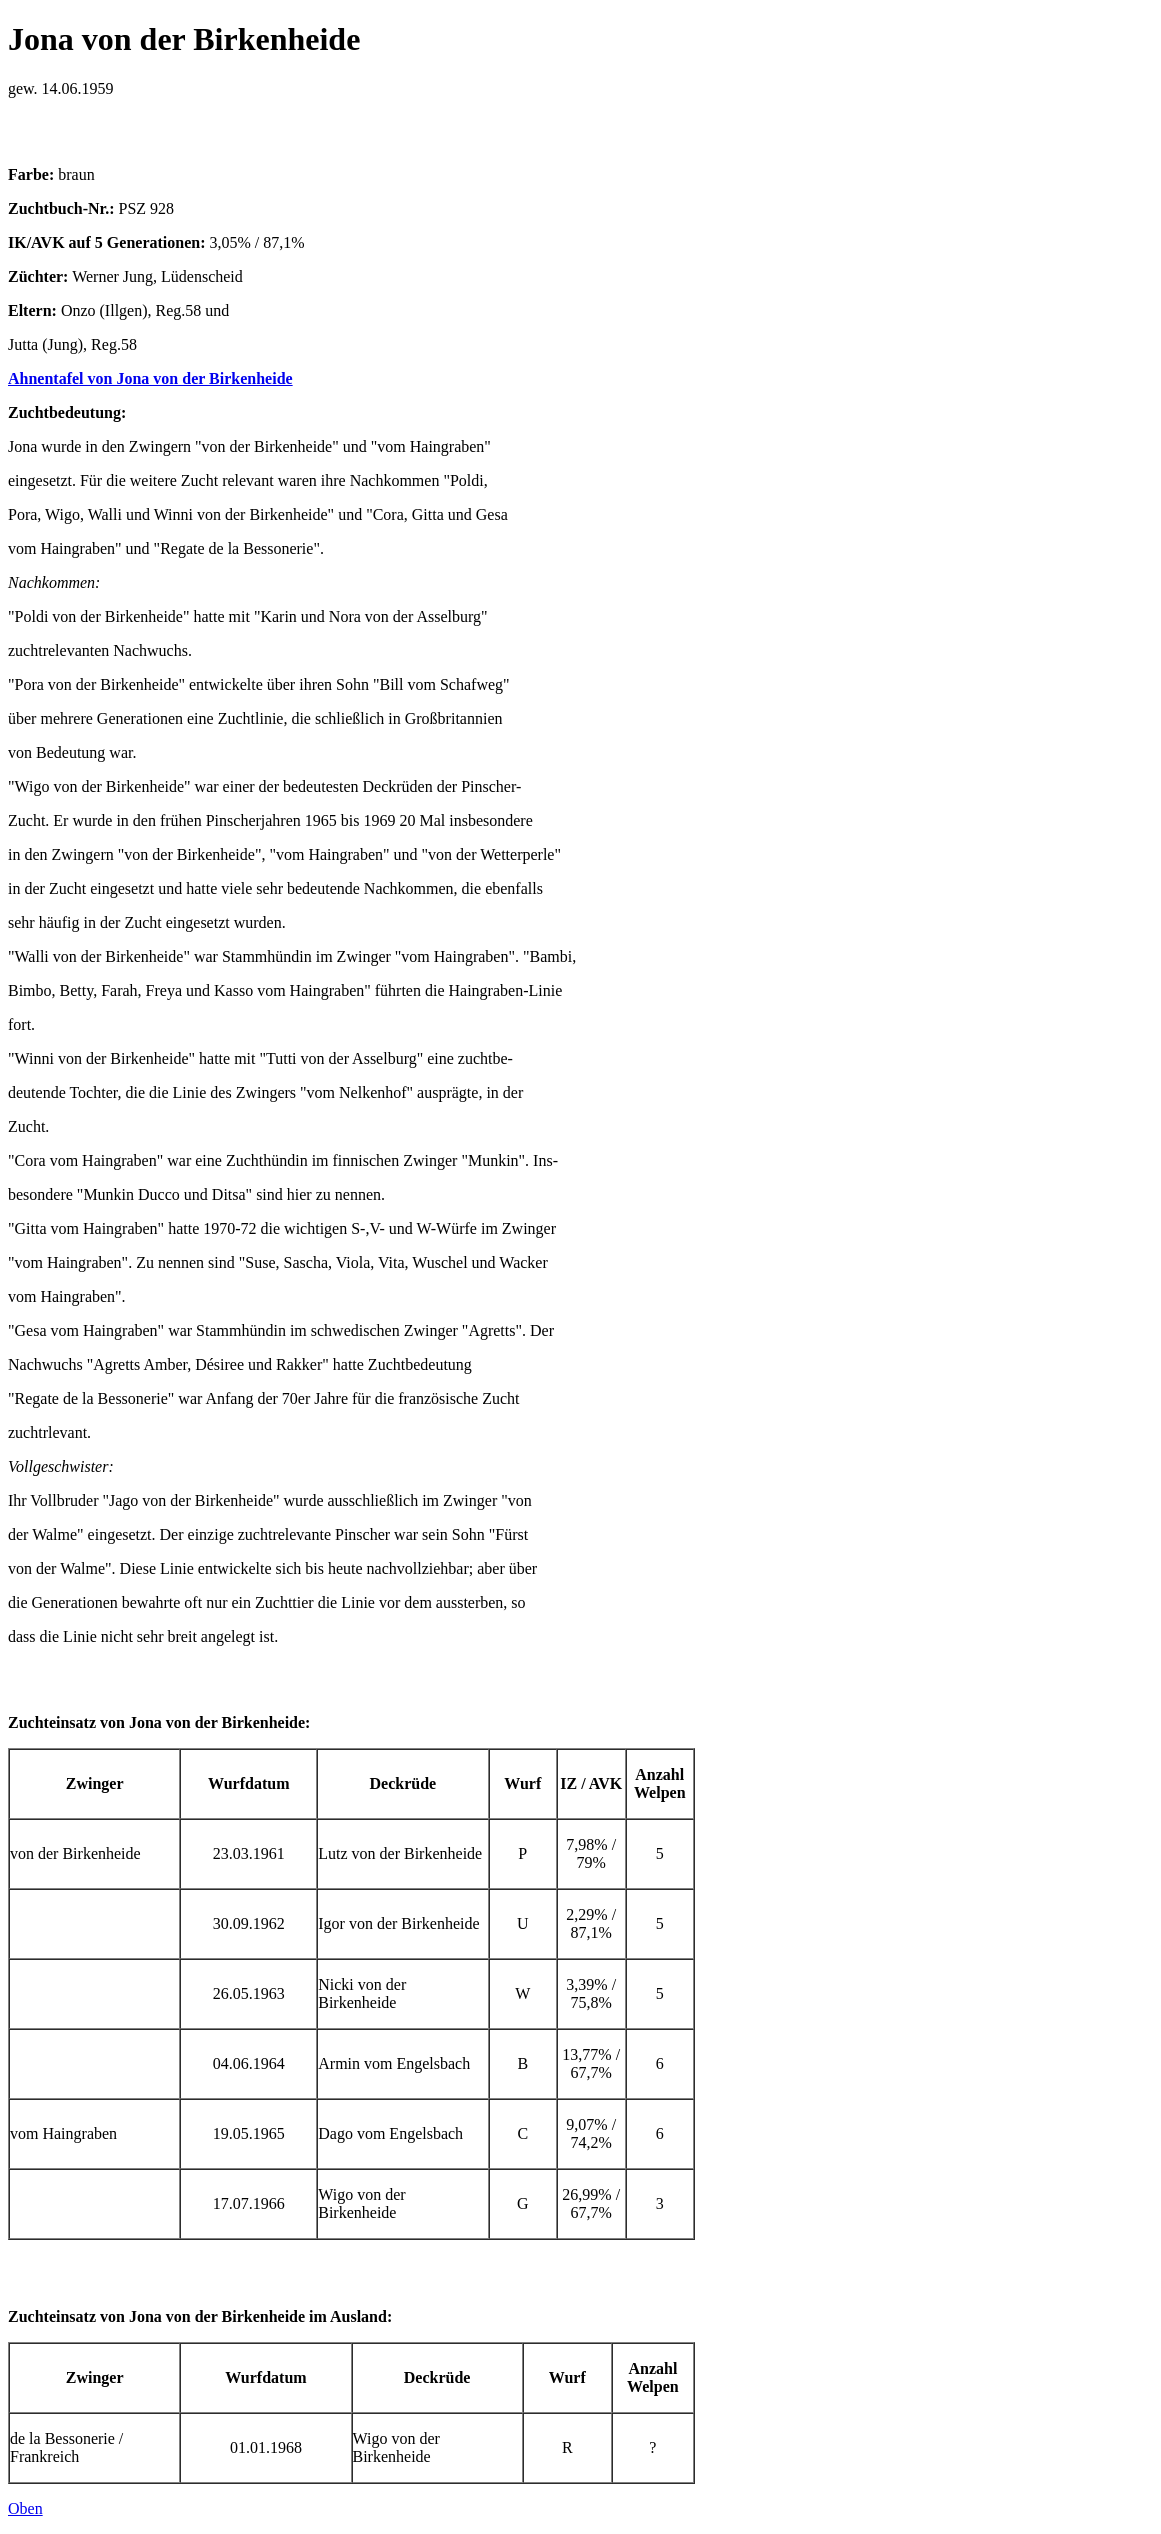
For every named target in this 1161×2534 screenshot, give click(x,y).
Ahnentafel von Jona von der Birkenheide (150, 378)
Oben (25, 2508)
